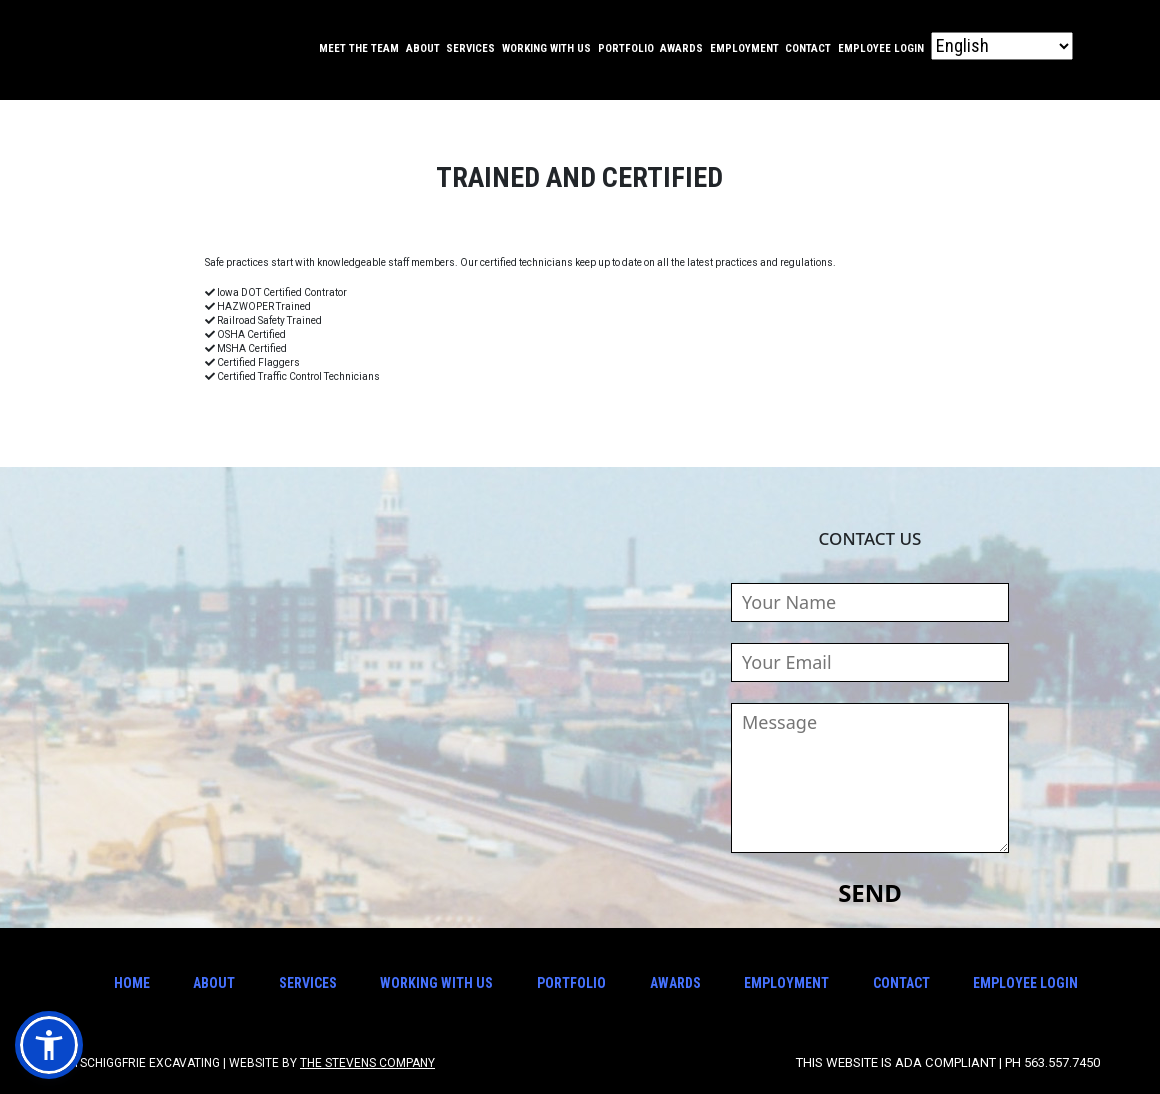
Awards (681, 48)
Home (132, 983)
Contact (808, 48)
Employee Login (881, 48)
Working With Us (546, 48)
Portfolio (626, 48)
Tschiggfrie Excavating (117, 50)
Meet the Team (359, 48)
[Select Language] (1002, 46)
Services (470, 48)
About (423, 48)
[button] (49, 1045)
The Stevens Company (367, 1063)
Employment (744, 48)
